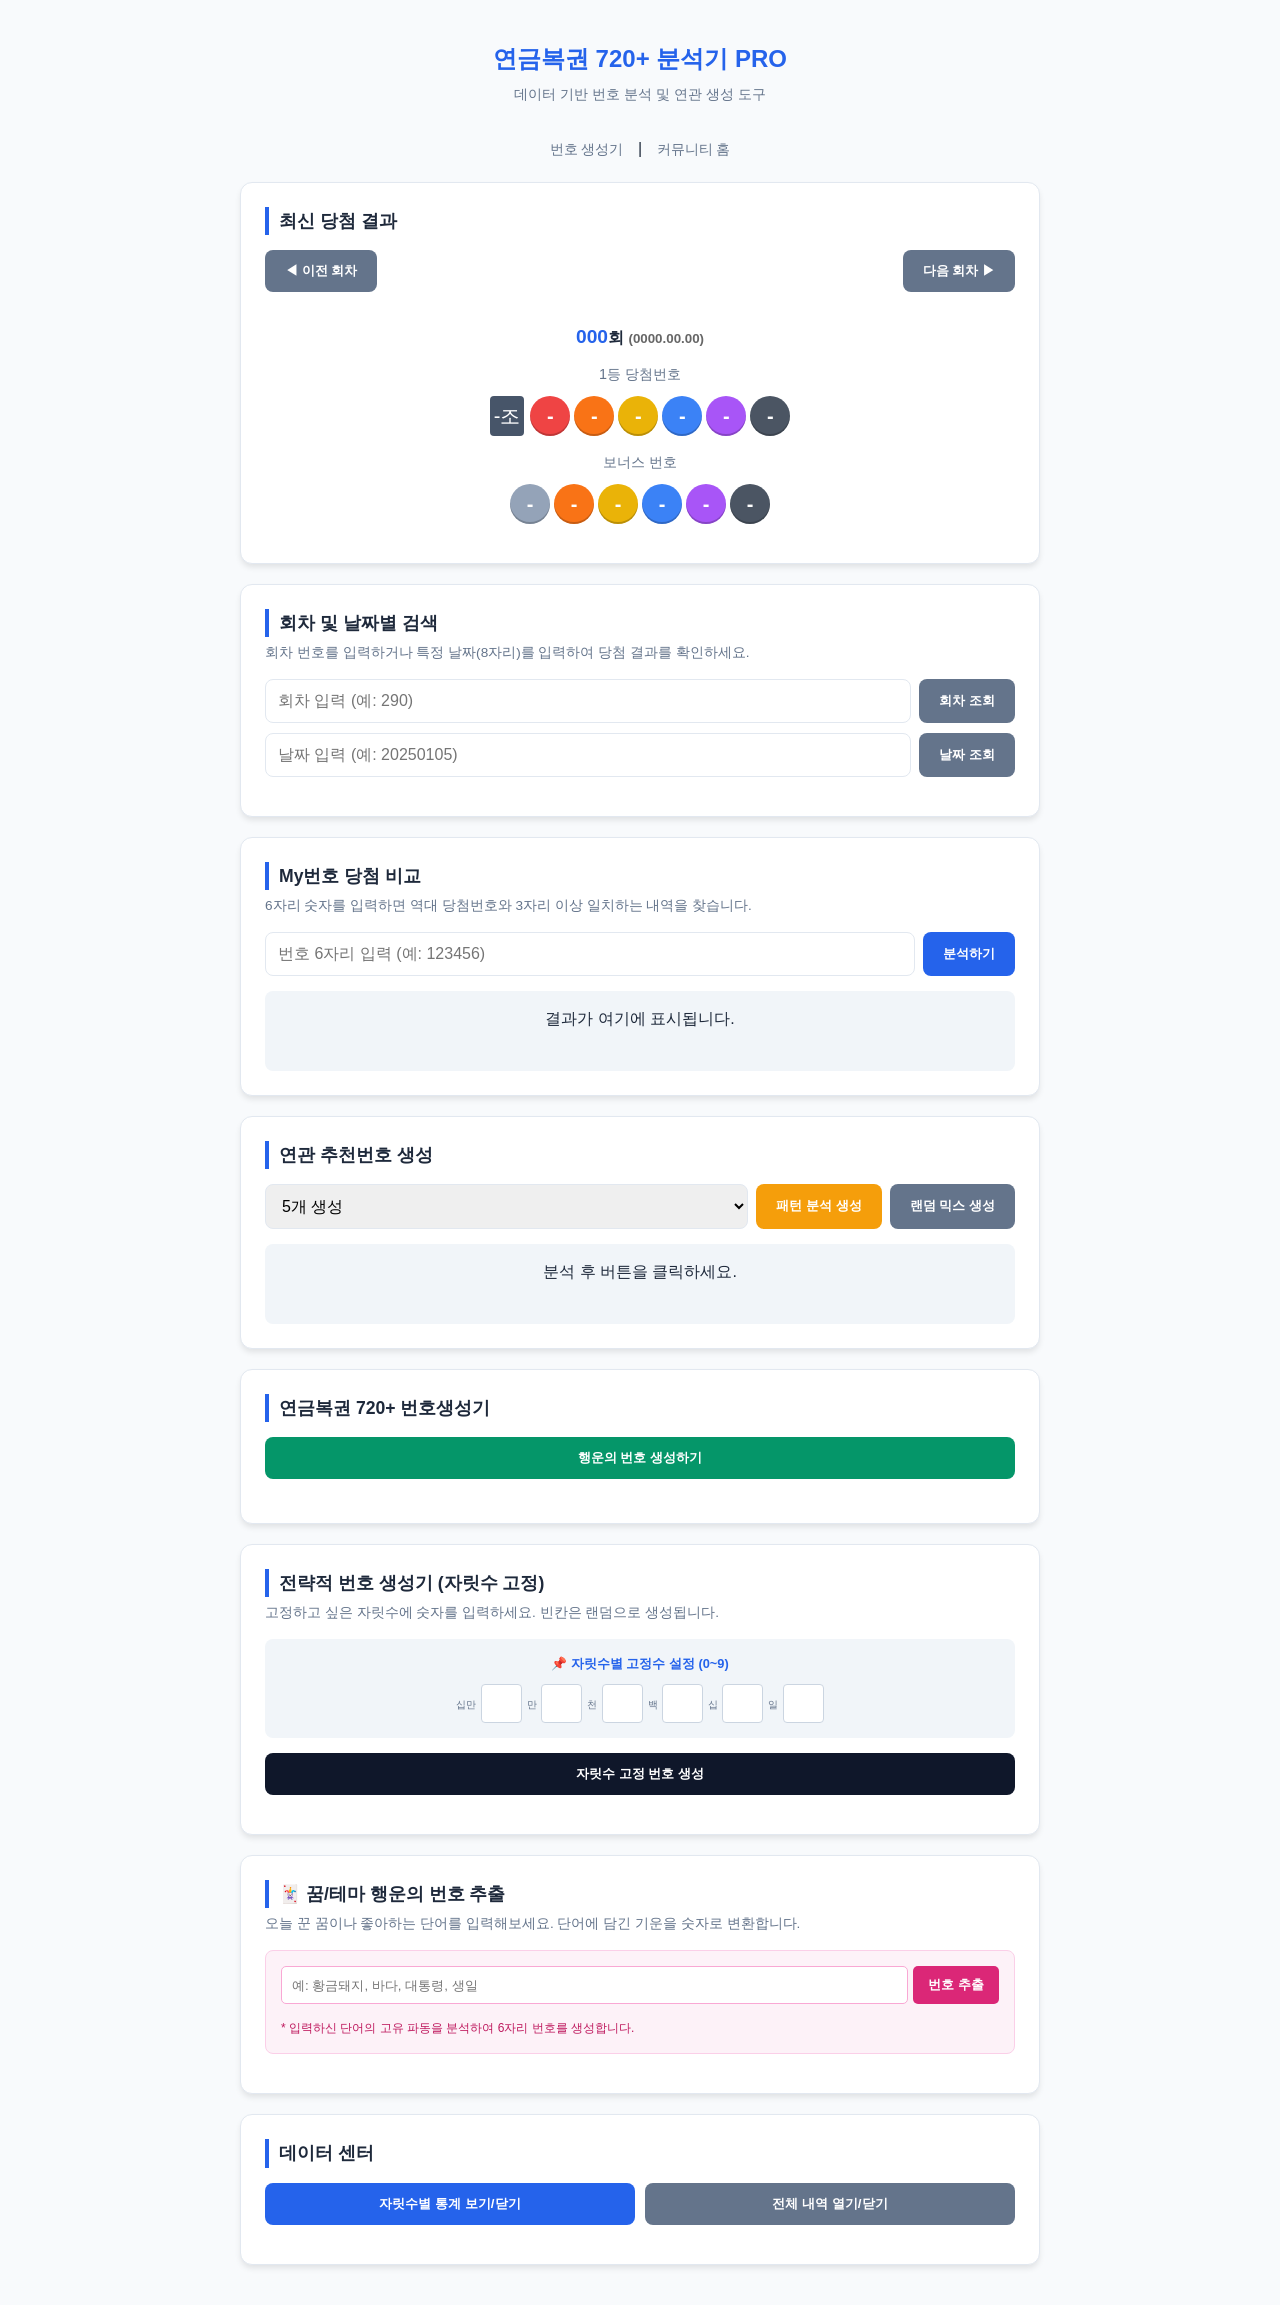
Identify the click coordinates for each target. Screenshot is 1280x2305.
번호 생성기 (587, 149)
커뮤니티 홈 (694, 149)
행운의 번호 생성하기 (640, 1457)
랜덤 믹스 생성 (952, 1205)
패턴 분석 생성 (818, 1205)
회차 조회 (967, 700)
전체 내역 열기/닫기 (829, 2203)
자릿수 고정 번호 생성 (640, 1773)
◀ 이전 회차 (321, 270)
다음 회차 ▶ (959, 270)
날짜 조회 (967, 754)
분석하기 (969, 953)
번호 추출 (956, 1984)
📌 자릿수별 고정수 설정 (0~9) (639, 1663)
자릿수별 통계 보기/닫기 (449, 2203)
